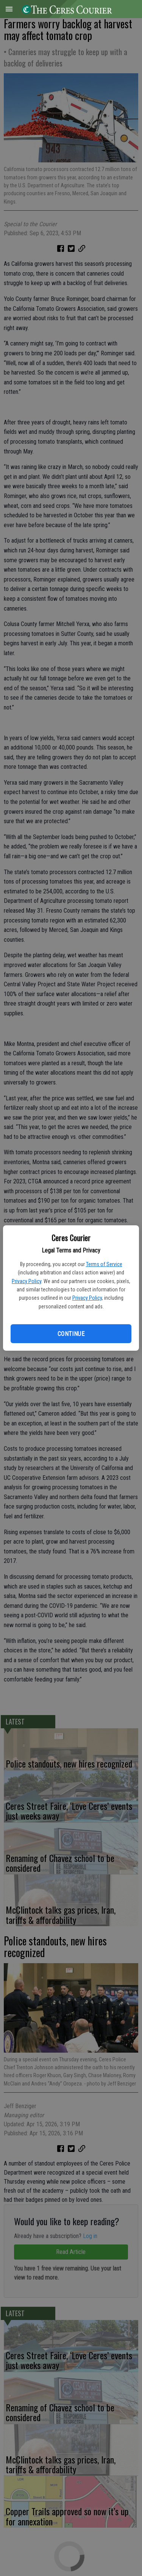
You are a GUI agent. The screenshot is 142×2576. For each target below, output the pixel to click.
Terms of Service (104, 1264)
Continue (71, 1333)
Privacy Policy (26, 1281)
